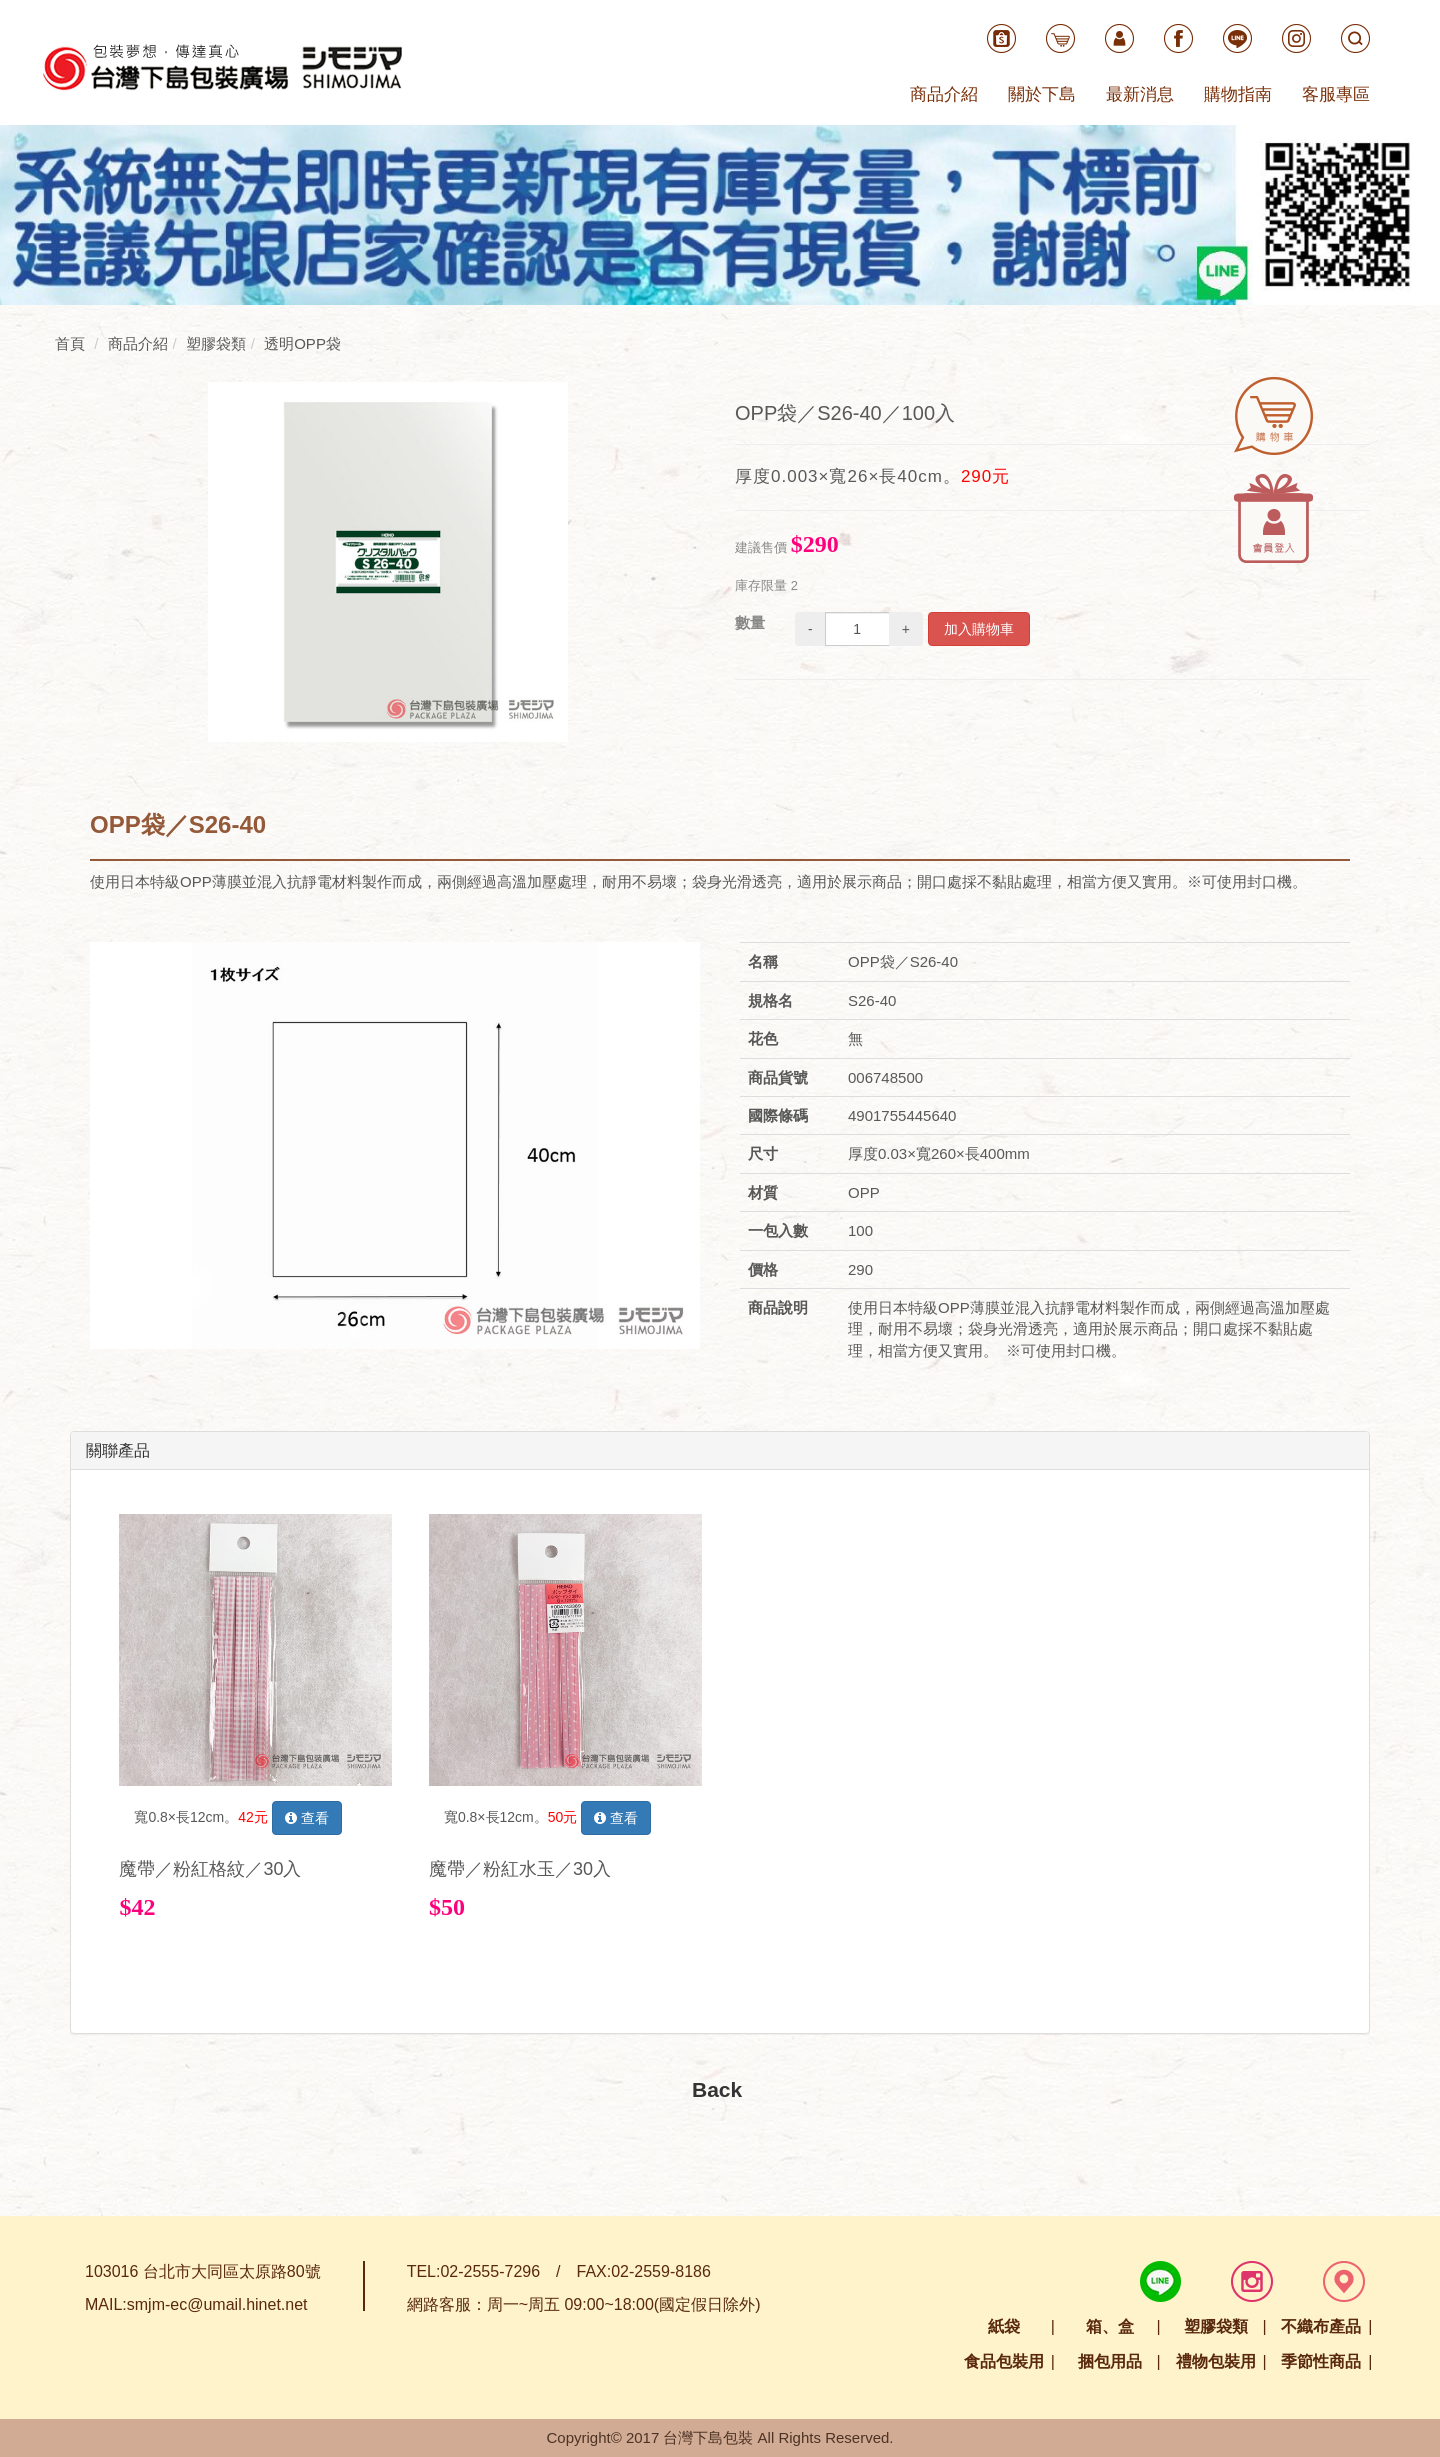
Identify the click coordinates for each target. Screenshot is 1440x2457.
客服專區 (1336, 94)
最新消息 (1140, 94)
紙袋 (1004, 2326)
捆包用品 (1110, 2361)
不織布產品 (1321, 2326)
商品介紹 (944, 94)
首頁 (70, 343)
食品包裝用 (1004, 2361)
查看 (307, 1818)
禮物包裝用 (1216, 2361)
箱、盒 (1110, 2326)
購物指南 (1238, 94)
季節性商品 (1321, 2361)
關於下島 (1042, 94)
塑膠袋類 (1216, 2326)
